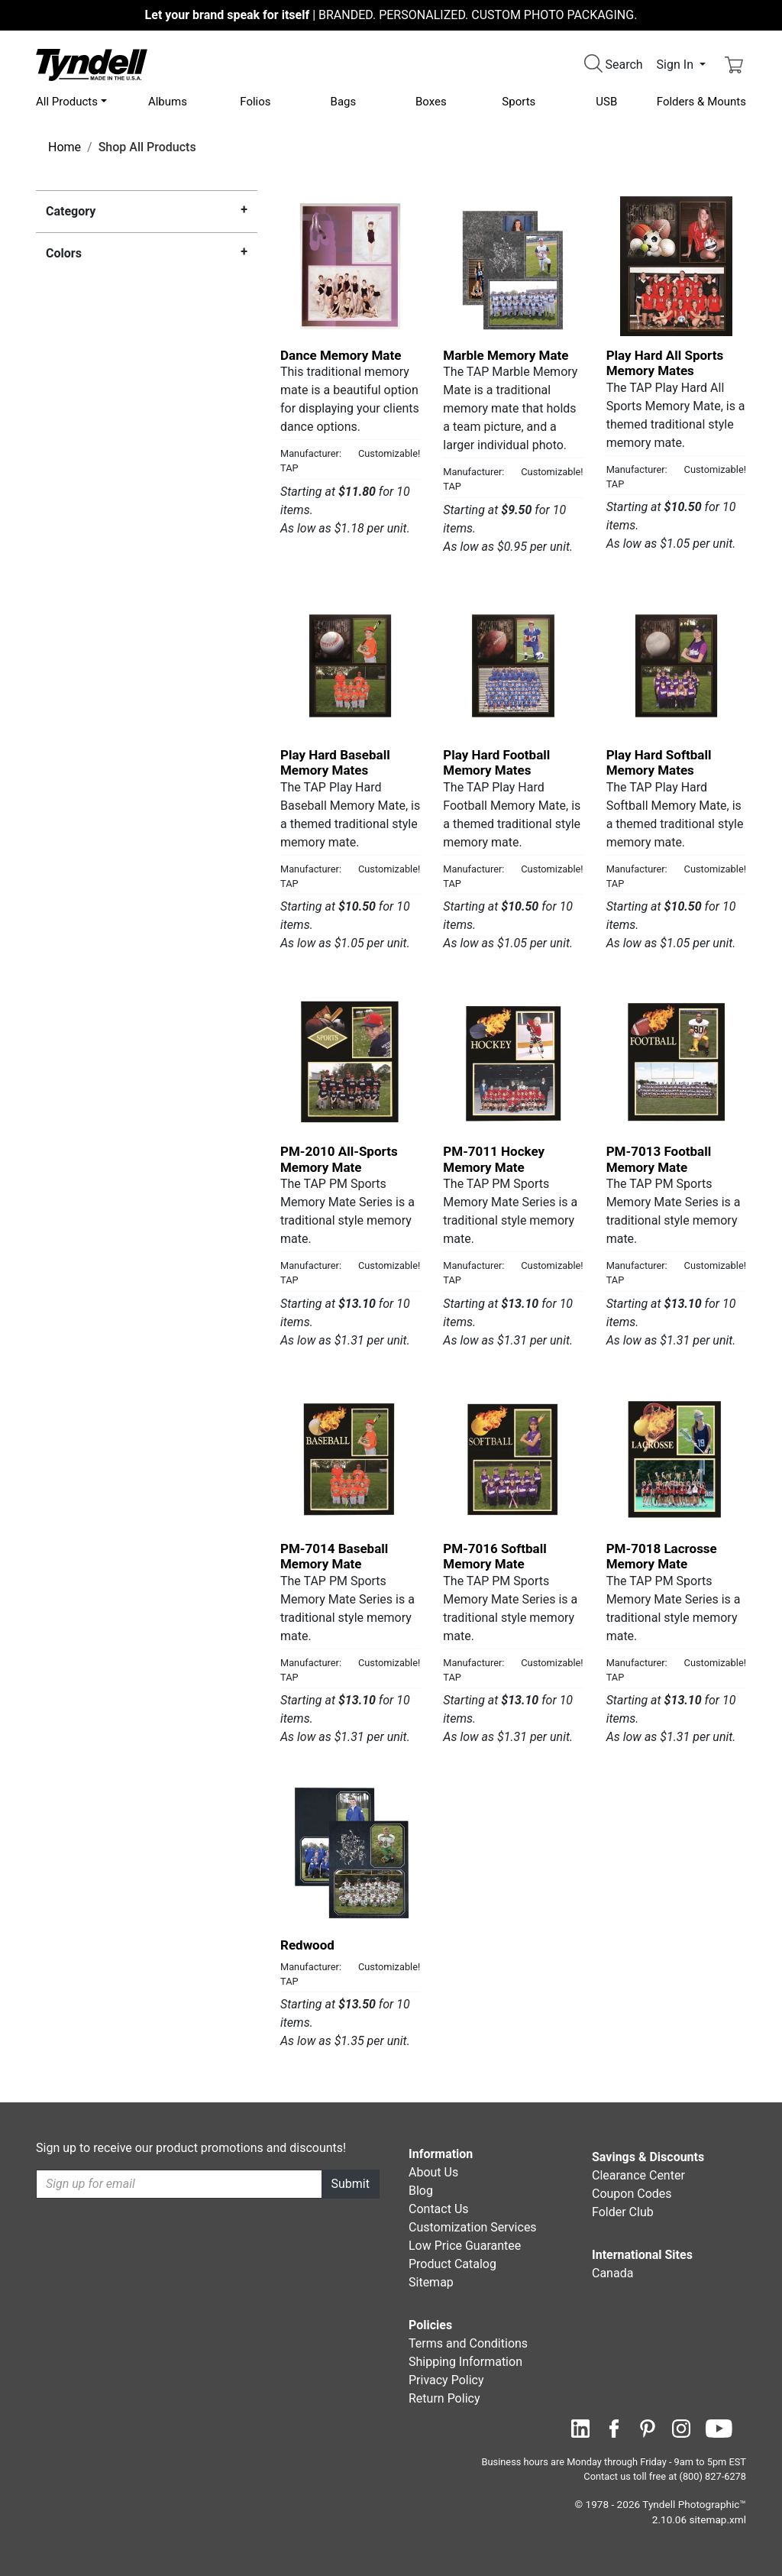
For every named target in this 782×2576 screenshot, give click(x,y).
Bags (344, 101)
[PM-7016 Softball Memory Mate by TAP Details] (513, 1459)
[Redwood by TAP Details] (350, 1856)
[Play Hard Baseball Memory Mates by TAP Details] (350, 666)
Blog (421, 2190)
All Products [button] (67, 101)
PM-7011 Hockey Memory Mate (493, 1159)
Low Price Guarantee (465, 2245)
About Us (433, 2172)
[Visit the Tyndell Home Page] (91, 64)
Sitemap (431, 2282)
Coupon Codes (632, 2193)
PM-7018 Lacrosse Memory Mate (661, 1556)
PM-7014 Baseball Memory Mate (334, 1556)
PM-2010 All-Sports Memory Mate (339, 1159)
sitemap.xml (718, 2519)
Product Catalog (452, 2264)
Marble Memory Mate (505, 355)
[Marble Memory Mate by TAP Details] (513, 266)
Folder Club (623, 2212)
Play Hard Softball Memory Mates (659, 762)
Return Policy (444, 2398)
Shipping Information (465, 2361)
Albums (167, 101)
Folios (255, 101)
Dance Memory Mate (340, 355)
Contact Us (439, 2209)
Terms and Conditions (468, 2343)
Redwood (307, 1945)
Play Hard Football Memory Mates (496, 762)
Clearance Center (638, 2175)
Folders (701, 101)
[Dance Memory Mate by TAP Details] (350, 266)
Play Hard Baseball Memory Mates (335, 762)
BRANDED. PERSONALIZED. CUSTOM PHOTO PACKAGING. (391, 15)
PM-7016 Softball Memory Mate (494, 1556)
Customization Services (473, 2227)
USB (606, 101)
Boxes (431, 101)
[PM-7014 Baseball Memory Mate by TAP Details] (350, 1459)
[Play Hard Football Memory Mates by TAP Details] (513, 666)
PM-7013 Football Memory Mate (659, 1159)
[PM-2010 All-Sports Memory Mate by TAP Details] (350, 1062)
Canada (612, 2273)
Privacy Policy (446, 2380)
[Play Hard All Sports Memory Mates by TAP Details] (676, 266)
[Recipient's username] (179, 2184)
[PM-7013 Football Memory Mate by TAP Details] (676, 1062)
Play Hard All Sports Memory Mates (665, 363)
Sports (518, 101)
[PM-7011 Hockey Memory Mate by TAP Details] (513, 1062)
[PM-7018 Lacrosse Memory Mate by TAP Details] (676, 1459)
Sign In (676, 64)
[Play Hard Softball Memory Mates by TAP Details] (676, 666)
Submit (350, 2183)
